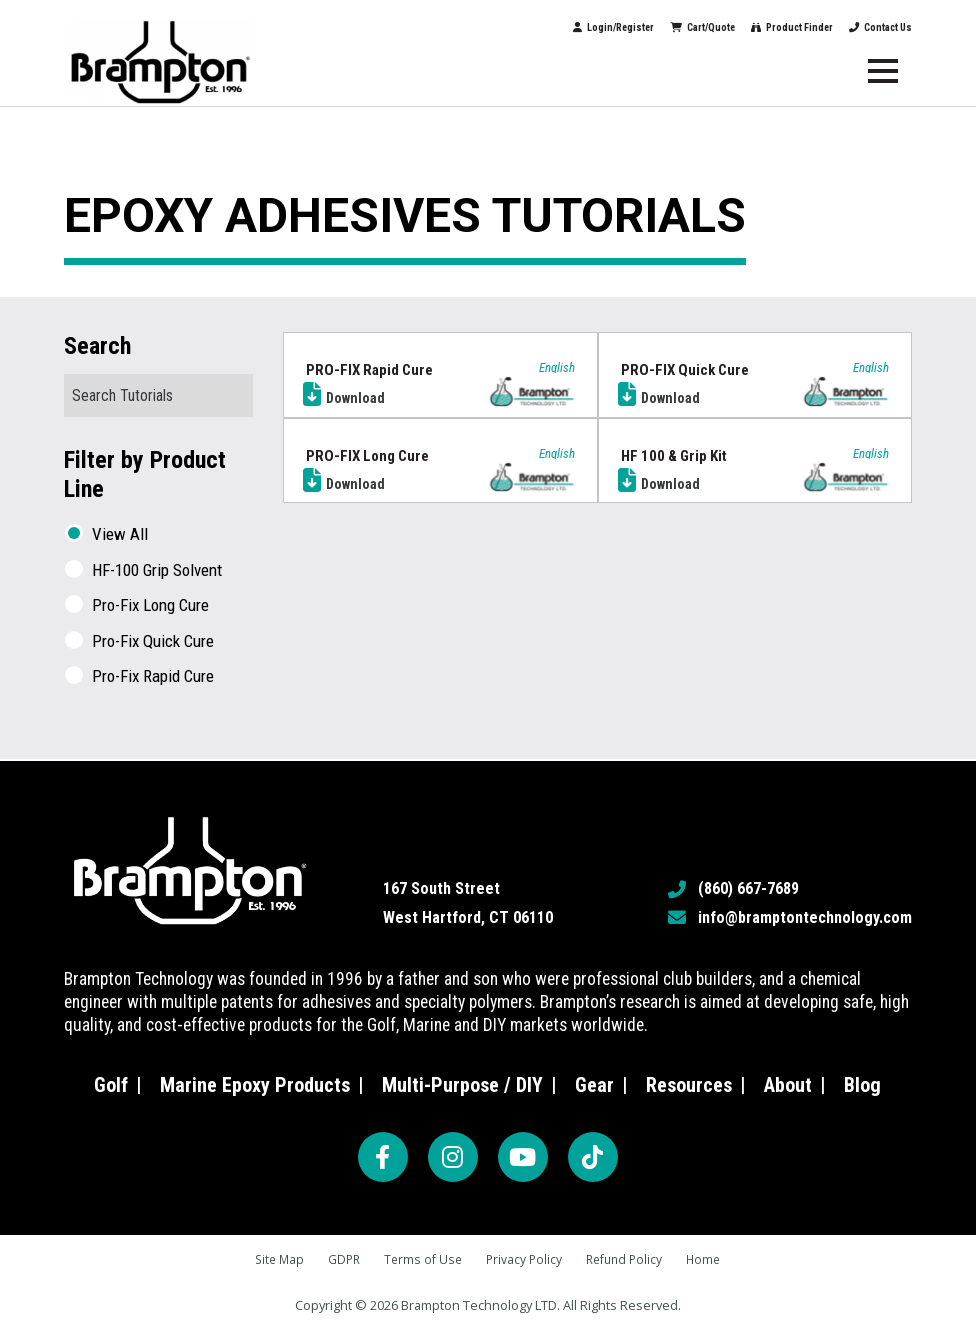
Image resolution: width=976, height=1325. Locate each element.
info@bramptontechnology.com (805, 916)
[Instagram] (453, 1156)
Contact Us (874, 27)
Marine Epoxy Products (255, 1084)
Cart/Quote (622, 27)
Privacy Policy (525, 1259)
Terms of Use (421, 1259)
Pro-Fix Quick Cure (153, 641)
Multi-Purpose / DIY (462, 1084)
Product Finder (748, 27)
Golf (111, 1084)
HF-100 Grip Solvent (157, 570)
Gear (594, 1084)
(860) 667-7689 (748, 887)
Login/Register (493, 27)
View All (120, 534)
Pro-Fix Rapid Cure (153, 676)
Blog (862, 1084)
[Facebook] (383, 1156)
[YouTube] (523, 1156)
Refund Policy (629, 1259)
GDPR (339, 1259)
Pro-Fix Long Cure (150, 605)
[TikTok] (593, 1156)
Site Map (272, 1259)
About (788, 1084)
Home (712, 1259)
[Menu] (883, 71)
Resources (689, 1084)
